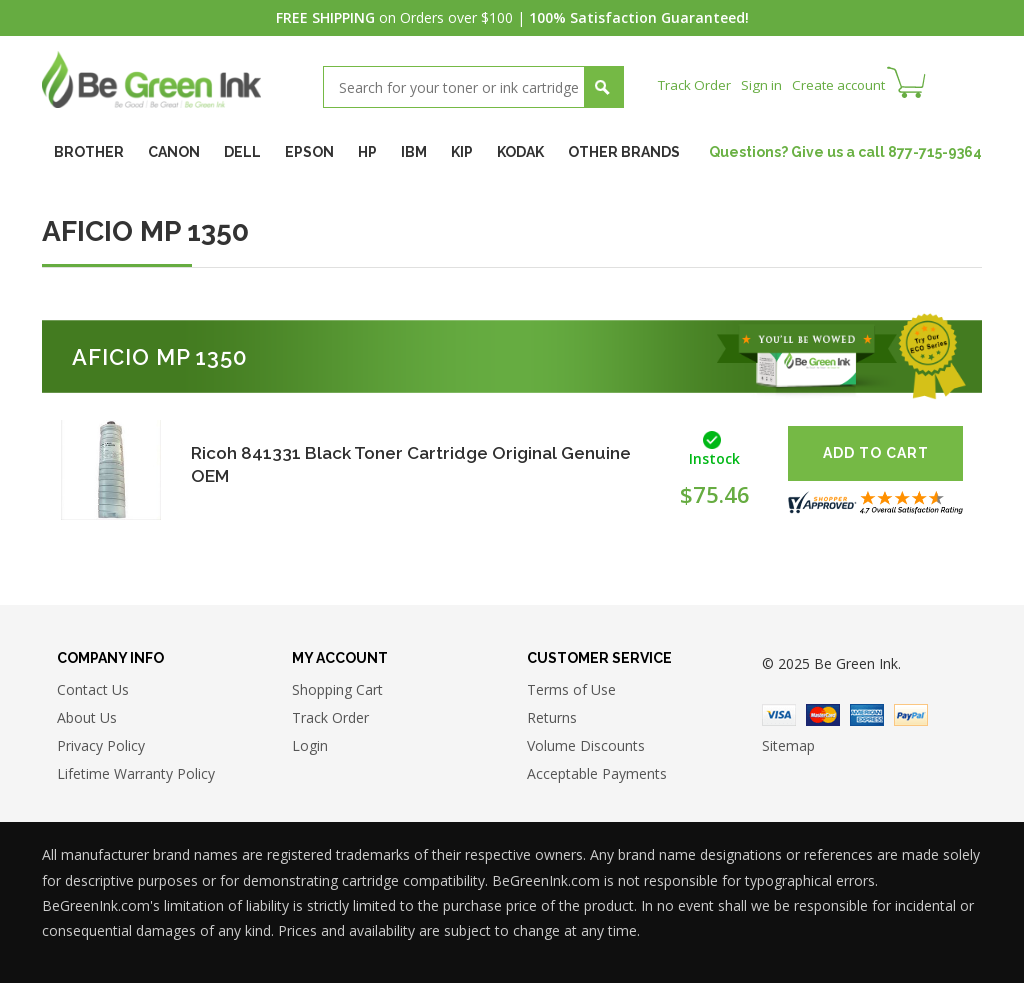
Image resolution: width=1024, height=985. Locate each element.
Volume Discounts (586, 747)
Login (310, 747)
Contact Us (93, 691)
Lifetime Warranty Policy (136, 775)
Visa (779, 717)
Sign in (766, 84)
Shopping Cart (337, 691)
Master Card (823, 717)
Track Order (696, 84)
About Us (87, 719)
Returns (552, 719)
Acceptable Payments (597, 775)
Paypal (911, 717)
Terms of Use (571, 691)
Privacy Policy (101, 747)
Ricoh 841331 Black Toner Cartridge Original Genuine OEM (380, 463)
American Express (867, 717)
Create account (846, 84)
